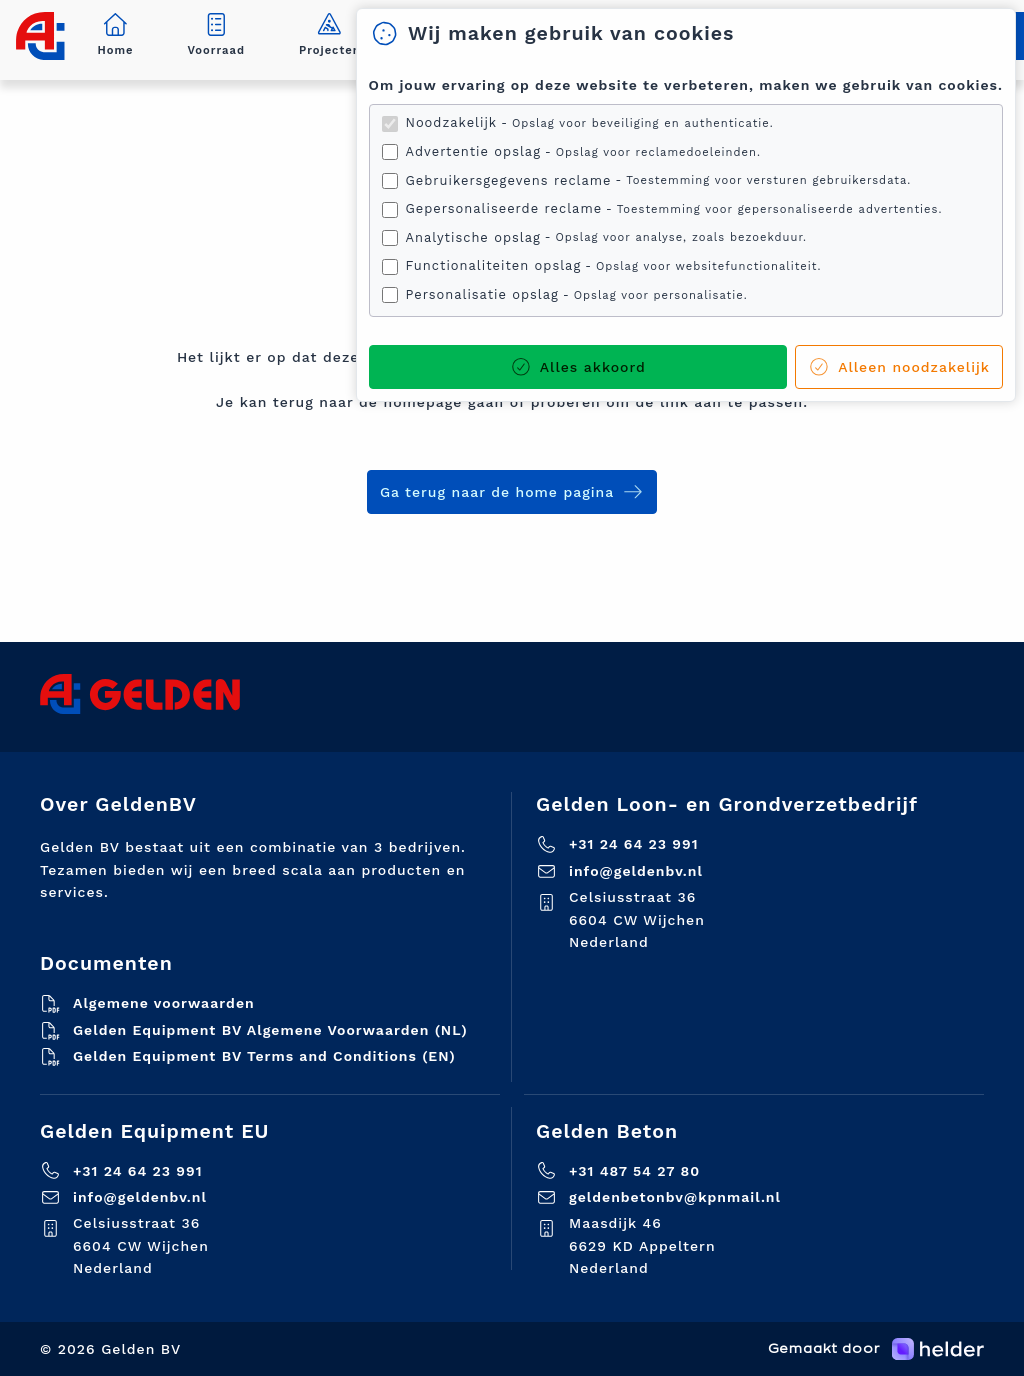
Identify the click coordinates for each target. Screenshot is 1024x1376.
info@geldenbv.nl (636, 871)
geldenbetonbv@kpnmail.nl (675, 1197)
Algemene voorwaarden (164, 1003)
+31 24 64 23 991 (633, 844)
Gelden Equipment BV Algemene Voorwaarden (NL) (270, 1030)
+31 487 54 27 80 (634, 1171)
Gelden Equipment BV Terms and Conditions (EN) (264, 1056)
